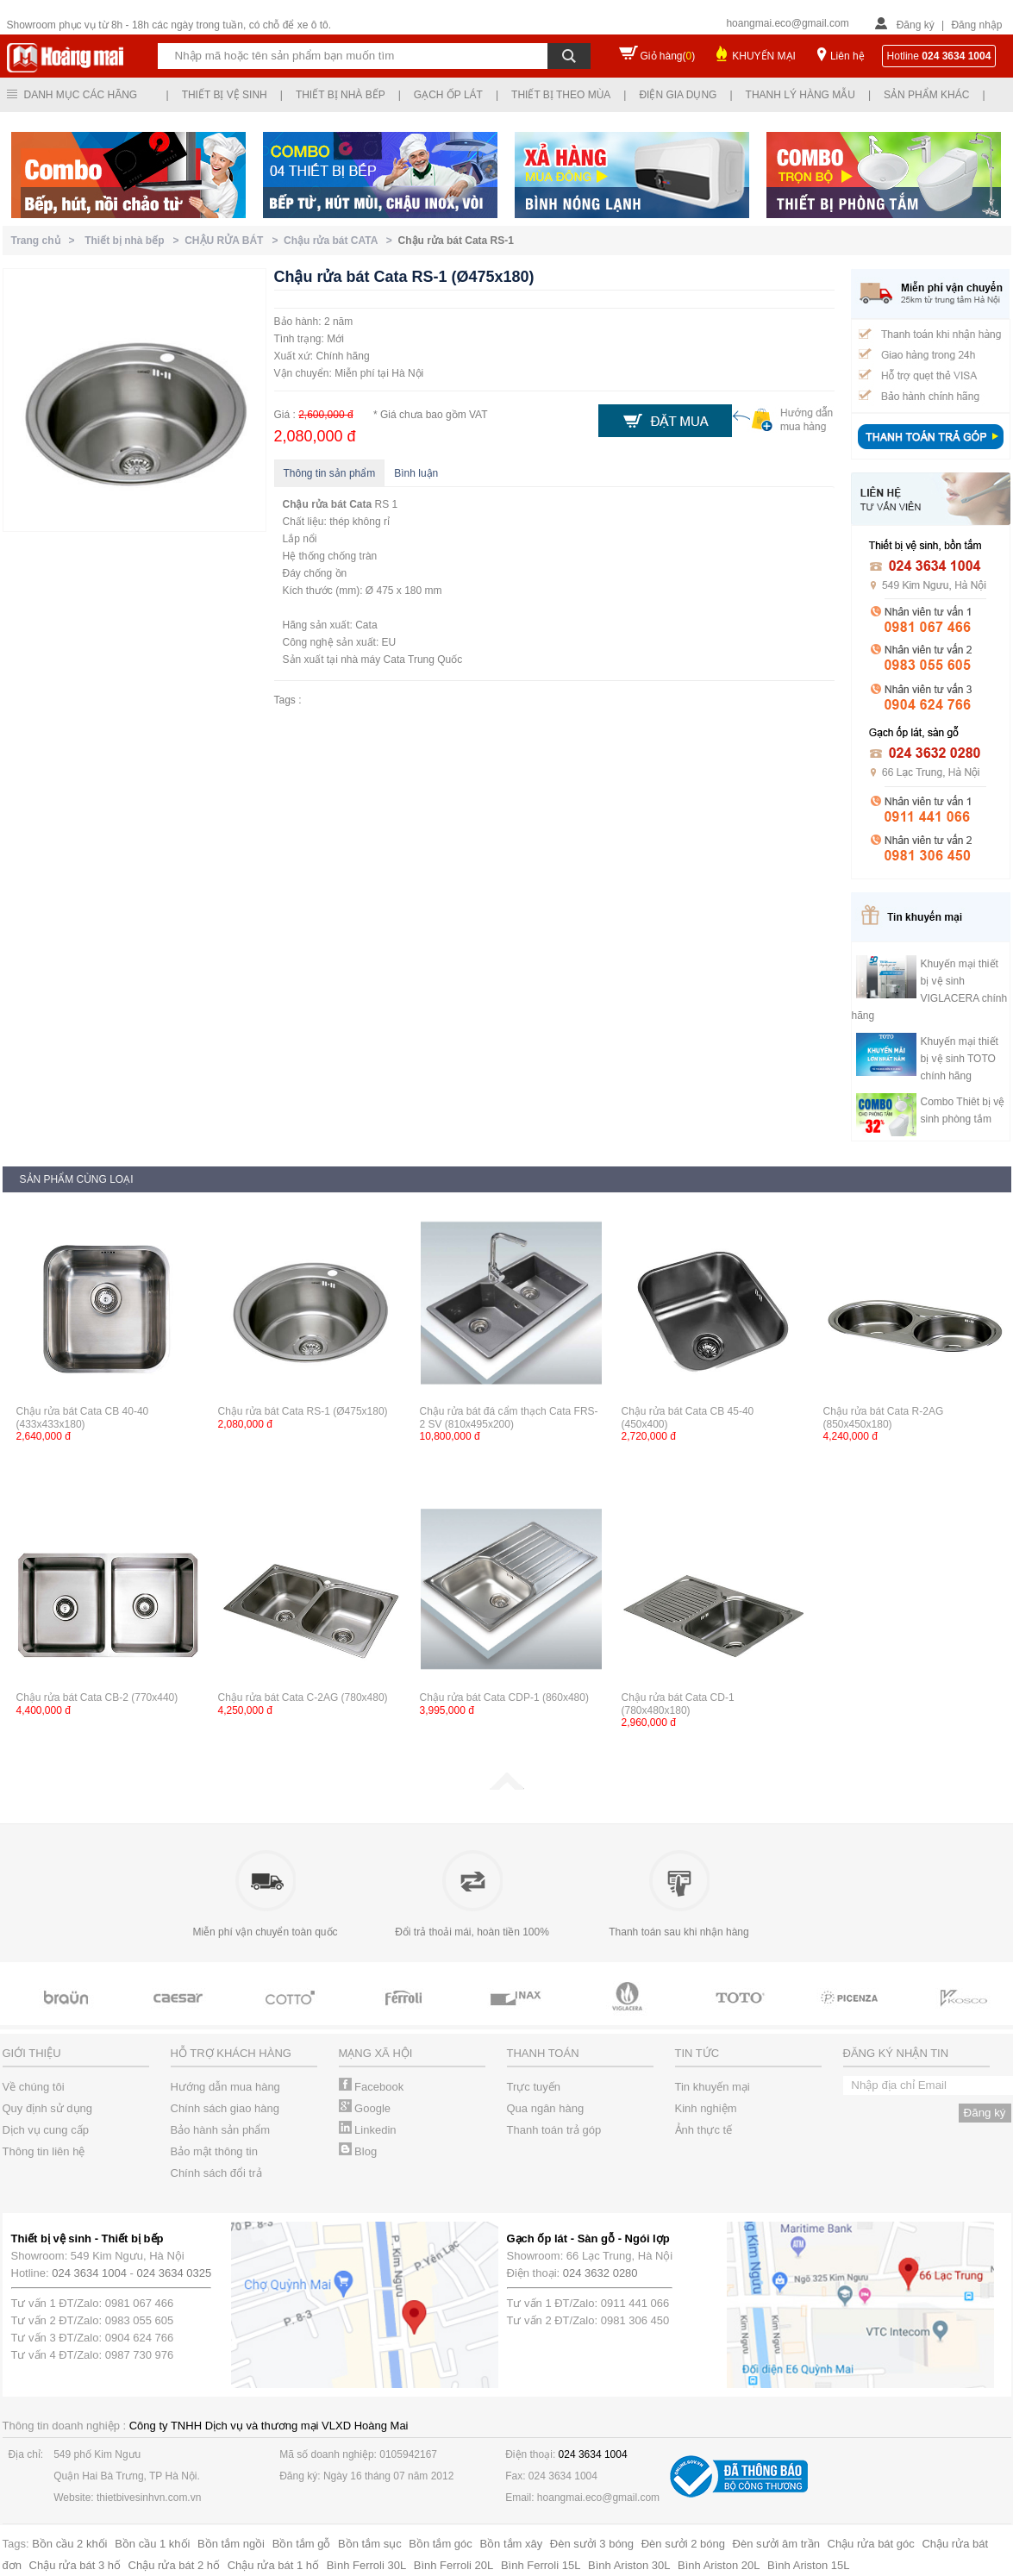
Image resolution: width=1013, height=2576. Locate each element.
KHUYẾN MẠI (764, 56)
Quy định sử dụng (48, 2108)
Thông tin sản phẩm (330, 473)
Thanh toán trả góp (554, 2129)
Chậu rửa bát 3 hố (75, 2565)
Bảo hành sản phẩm (221, 2129)
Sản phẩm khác (926, 95)
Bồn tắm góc (440, 2543)
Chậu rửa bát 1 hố (273, 2565)
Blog (358, 2151)
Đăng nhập (976, 25)
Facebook (371, 2086)
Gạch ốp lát (448, 95)
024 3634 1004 (89, 2273)
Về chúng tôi (34, 2086)
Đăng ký (916, 25)
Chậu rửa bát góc (871, 2543)
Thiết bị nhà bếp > (134, 240)
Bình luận (416, 473)
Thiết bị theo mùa (560, 95)
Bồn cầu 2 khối (69, 2543)
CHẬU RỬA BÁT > (234, 240)
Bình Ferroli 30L (367, 2565)
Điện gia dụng (677, 95)
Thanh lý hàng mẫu (800, 95)
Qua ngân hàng (546, 2108)
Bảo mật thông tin (214, 2151)
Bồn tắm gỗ (301, 2543)
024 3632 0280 (600, 2273)
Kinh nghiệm (706, 2108)
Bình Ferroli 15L (541, 2565)
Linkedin (368, 2129)
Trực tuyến (533, 2086)
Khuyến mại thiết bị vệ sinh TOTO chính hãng (959, 1058)
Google (365, 2108)
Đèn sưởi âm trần (776, 2543)
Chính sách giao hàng (225, 2108)
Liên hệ (847, 56)
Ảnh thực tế (704, 2129)
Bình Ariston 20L (719, 2565)
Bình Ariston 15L (808, 2565)
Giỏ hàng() (668, 56)
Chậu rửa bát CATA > (340, 240)
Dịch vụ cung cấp (46, 2129)
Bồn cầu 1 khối (152, 2543)
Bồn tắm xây (510, 2543)
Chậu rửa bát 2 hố (174, 2565)
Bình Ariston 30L (629, 2565)
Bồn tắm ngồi (231, 2543)
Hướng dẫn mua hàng (225, 2086)
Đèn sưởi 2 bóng (683, 2543)
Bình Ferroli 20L (454, 2565)
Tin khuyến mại (712, 2086)
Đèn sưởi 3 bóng (592, 2543)
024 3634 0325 (174, 2273)
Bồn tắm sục (370, 2543)
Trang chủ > (46, 240)
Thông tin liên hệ (44, 2151)
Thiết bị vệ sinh (224, 95)
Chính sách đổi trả (216, 2172)
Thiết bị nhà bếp (340, 95)
